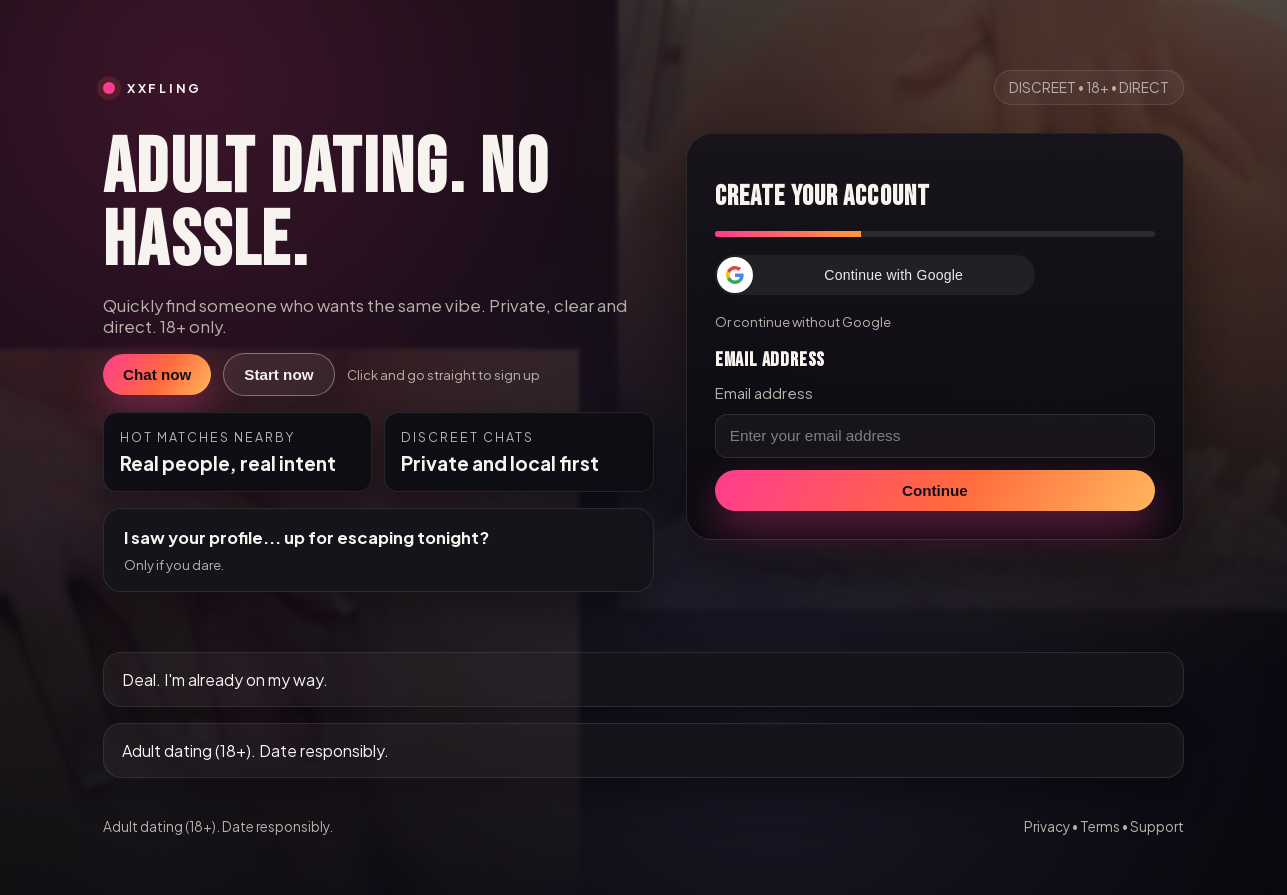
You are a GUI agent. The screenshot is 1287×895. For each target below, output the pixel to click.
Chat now (157, 374)
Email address (764, 393)
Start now (278, 374)
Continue (935, 490)
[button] (875, 275)
